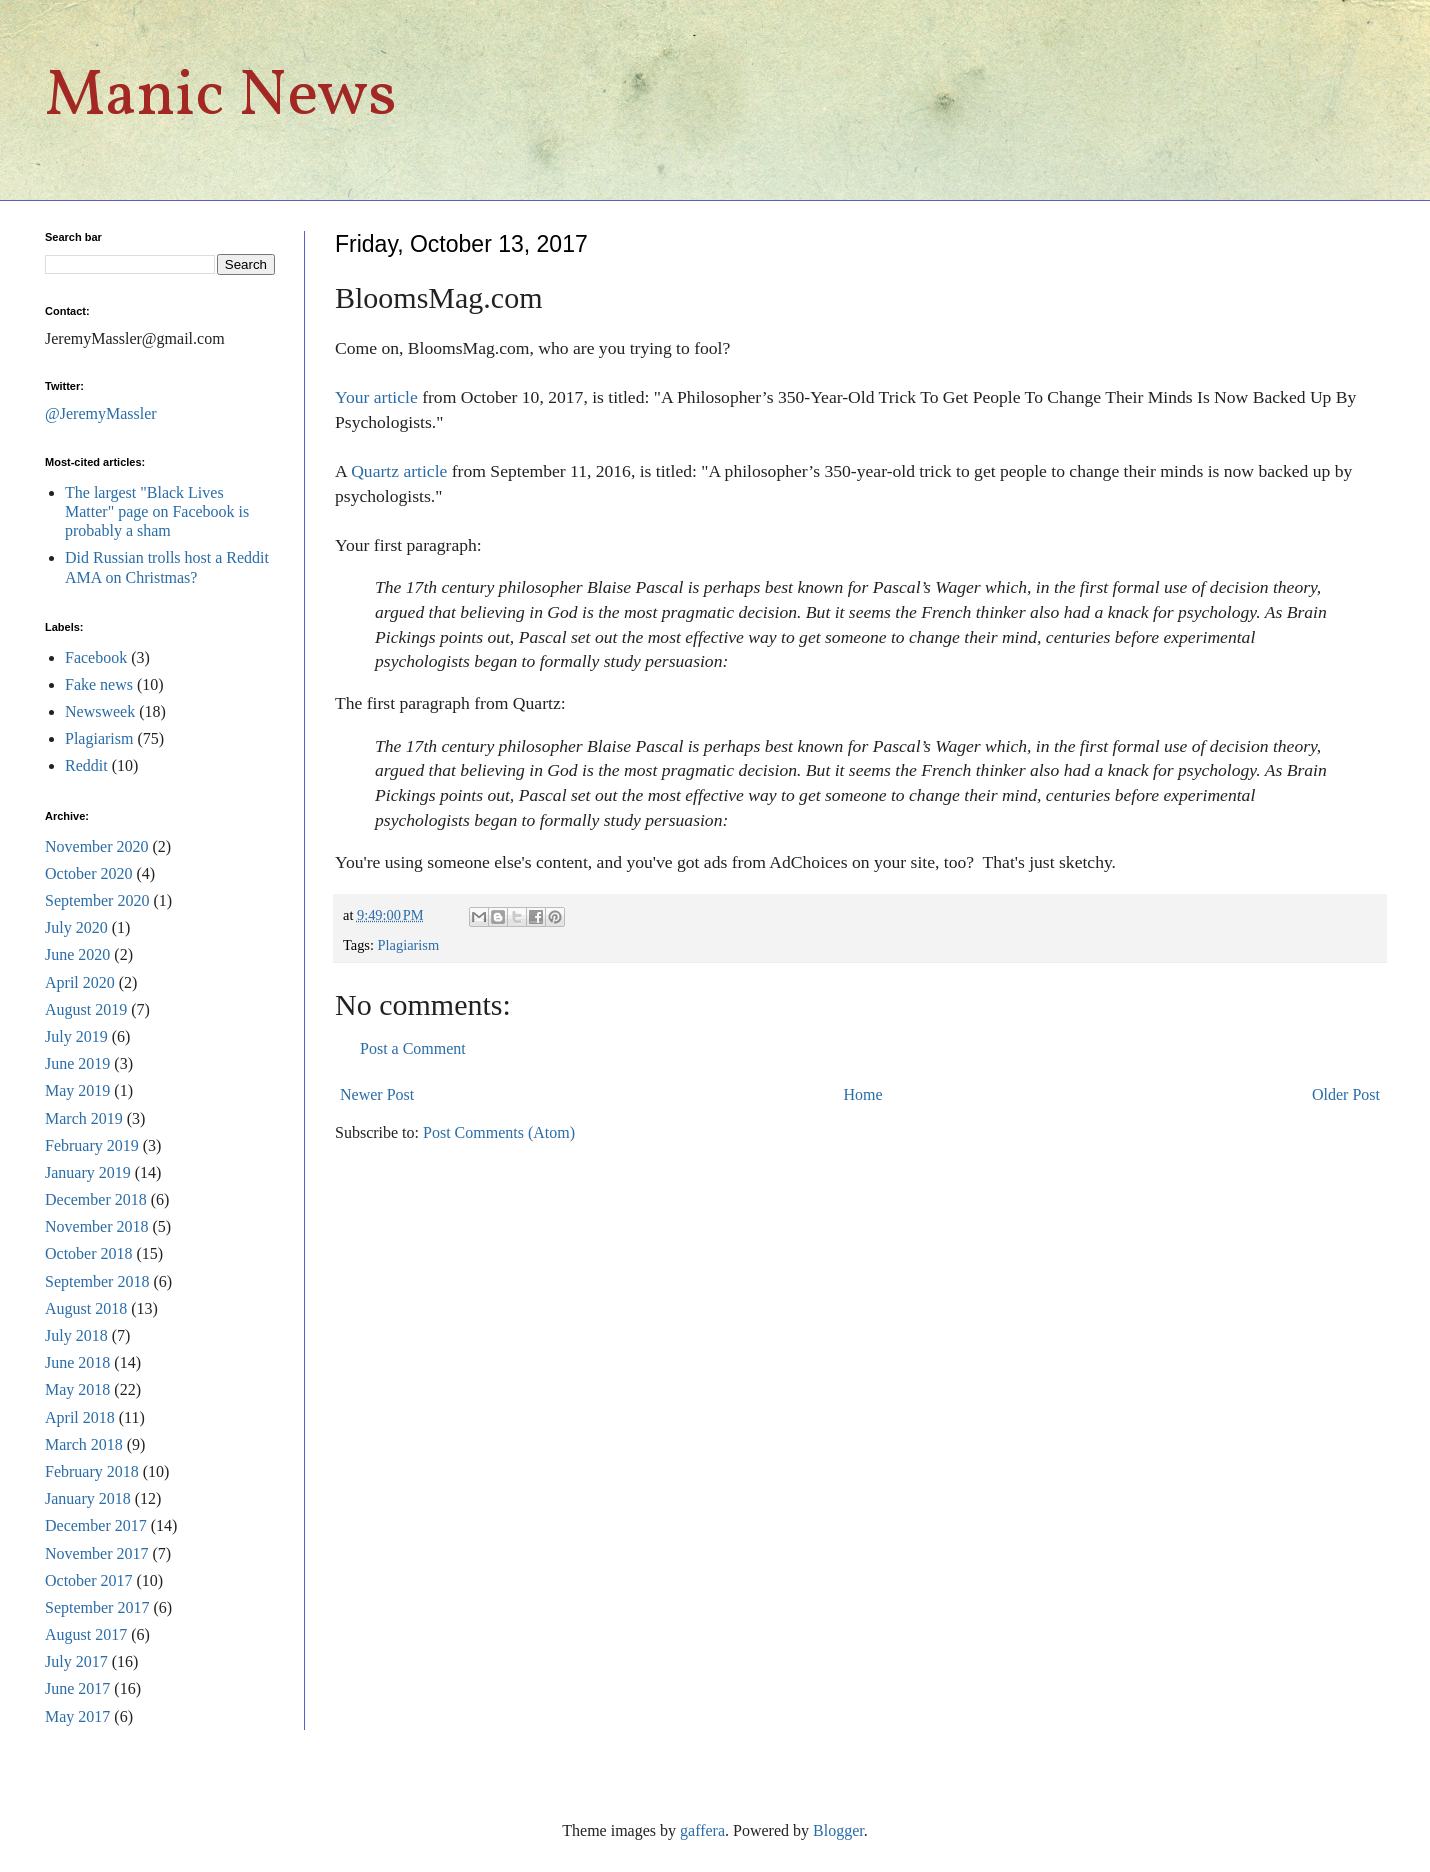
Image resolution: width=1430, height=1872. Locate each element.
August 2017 (86, 1634)
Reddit (86, 765)
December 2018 (96, 1199)
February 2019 (92, 1145)
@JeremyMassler (101, 413)
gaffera (702, 1830)
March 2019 (84, 1118)
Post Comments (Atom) (499, 1132)
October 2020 (89, 873)
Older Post (1346, 1094)
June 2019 (77, 1063)
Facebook (96, 657)
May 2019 (77, 1090)
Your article (376, 397)
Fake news (99, 684)
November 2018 (97, 1226)
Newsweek (100, 711)
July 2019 (76, 1036)
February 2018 (92, 1471)
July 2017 (76, 1661)
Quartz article (399, 471)
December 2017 (96, 1525)
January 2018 (88, 1498)
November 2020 (97, 846)
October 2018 (89, 1253)
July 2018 (76, 1335)
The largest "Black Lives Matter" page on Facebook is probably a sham (157, 511)
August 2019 (86, 1009)
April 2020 (80, 982)
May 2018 (77, 1389)
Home (863, 1094)
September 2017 (97, 1607)
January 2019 (88, 1172)
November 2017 (97, 1553)
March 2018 (84, 1444)
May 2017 (77, 1716)
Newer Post (377, 1094)
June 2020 (77, 954)
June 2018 (77, 1362)
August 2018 (86, 1308)
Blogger (838, 1830)
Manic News (221, 97)
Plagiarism (409, 945)
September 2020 (97, 900)
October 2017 (89, 1580)
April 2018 (80, 1417)
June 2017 (77, 1688)
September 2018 (97, 1281)
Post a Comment (413, 1048)
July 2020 (76, 927)
